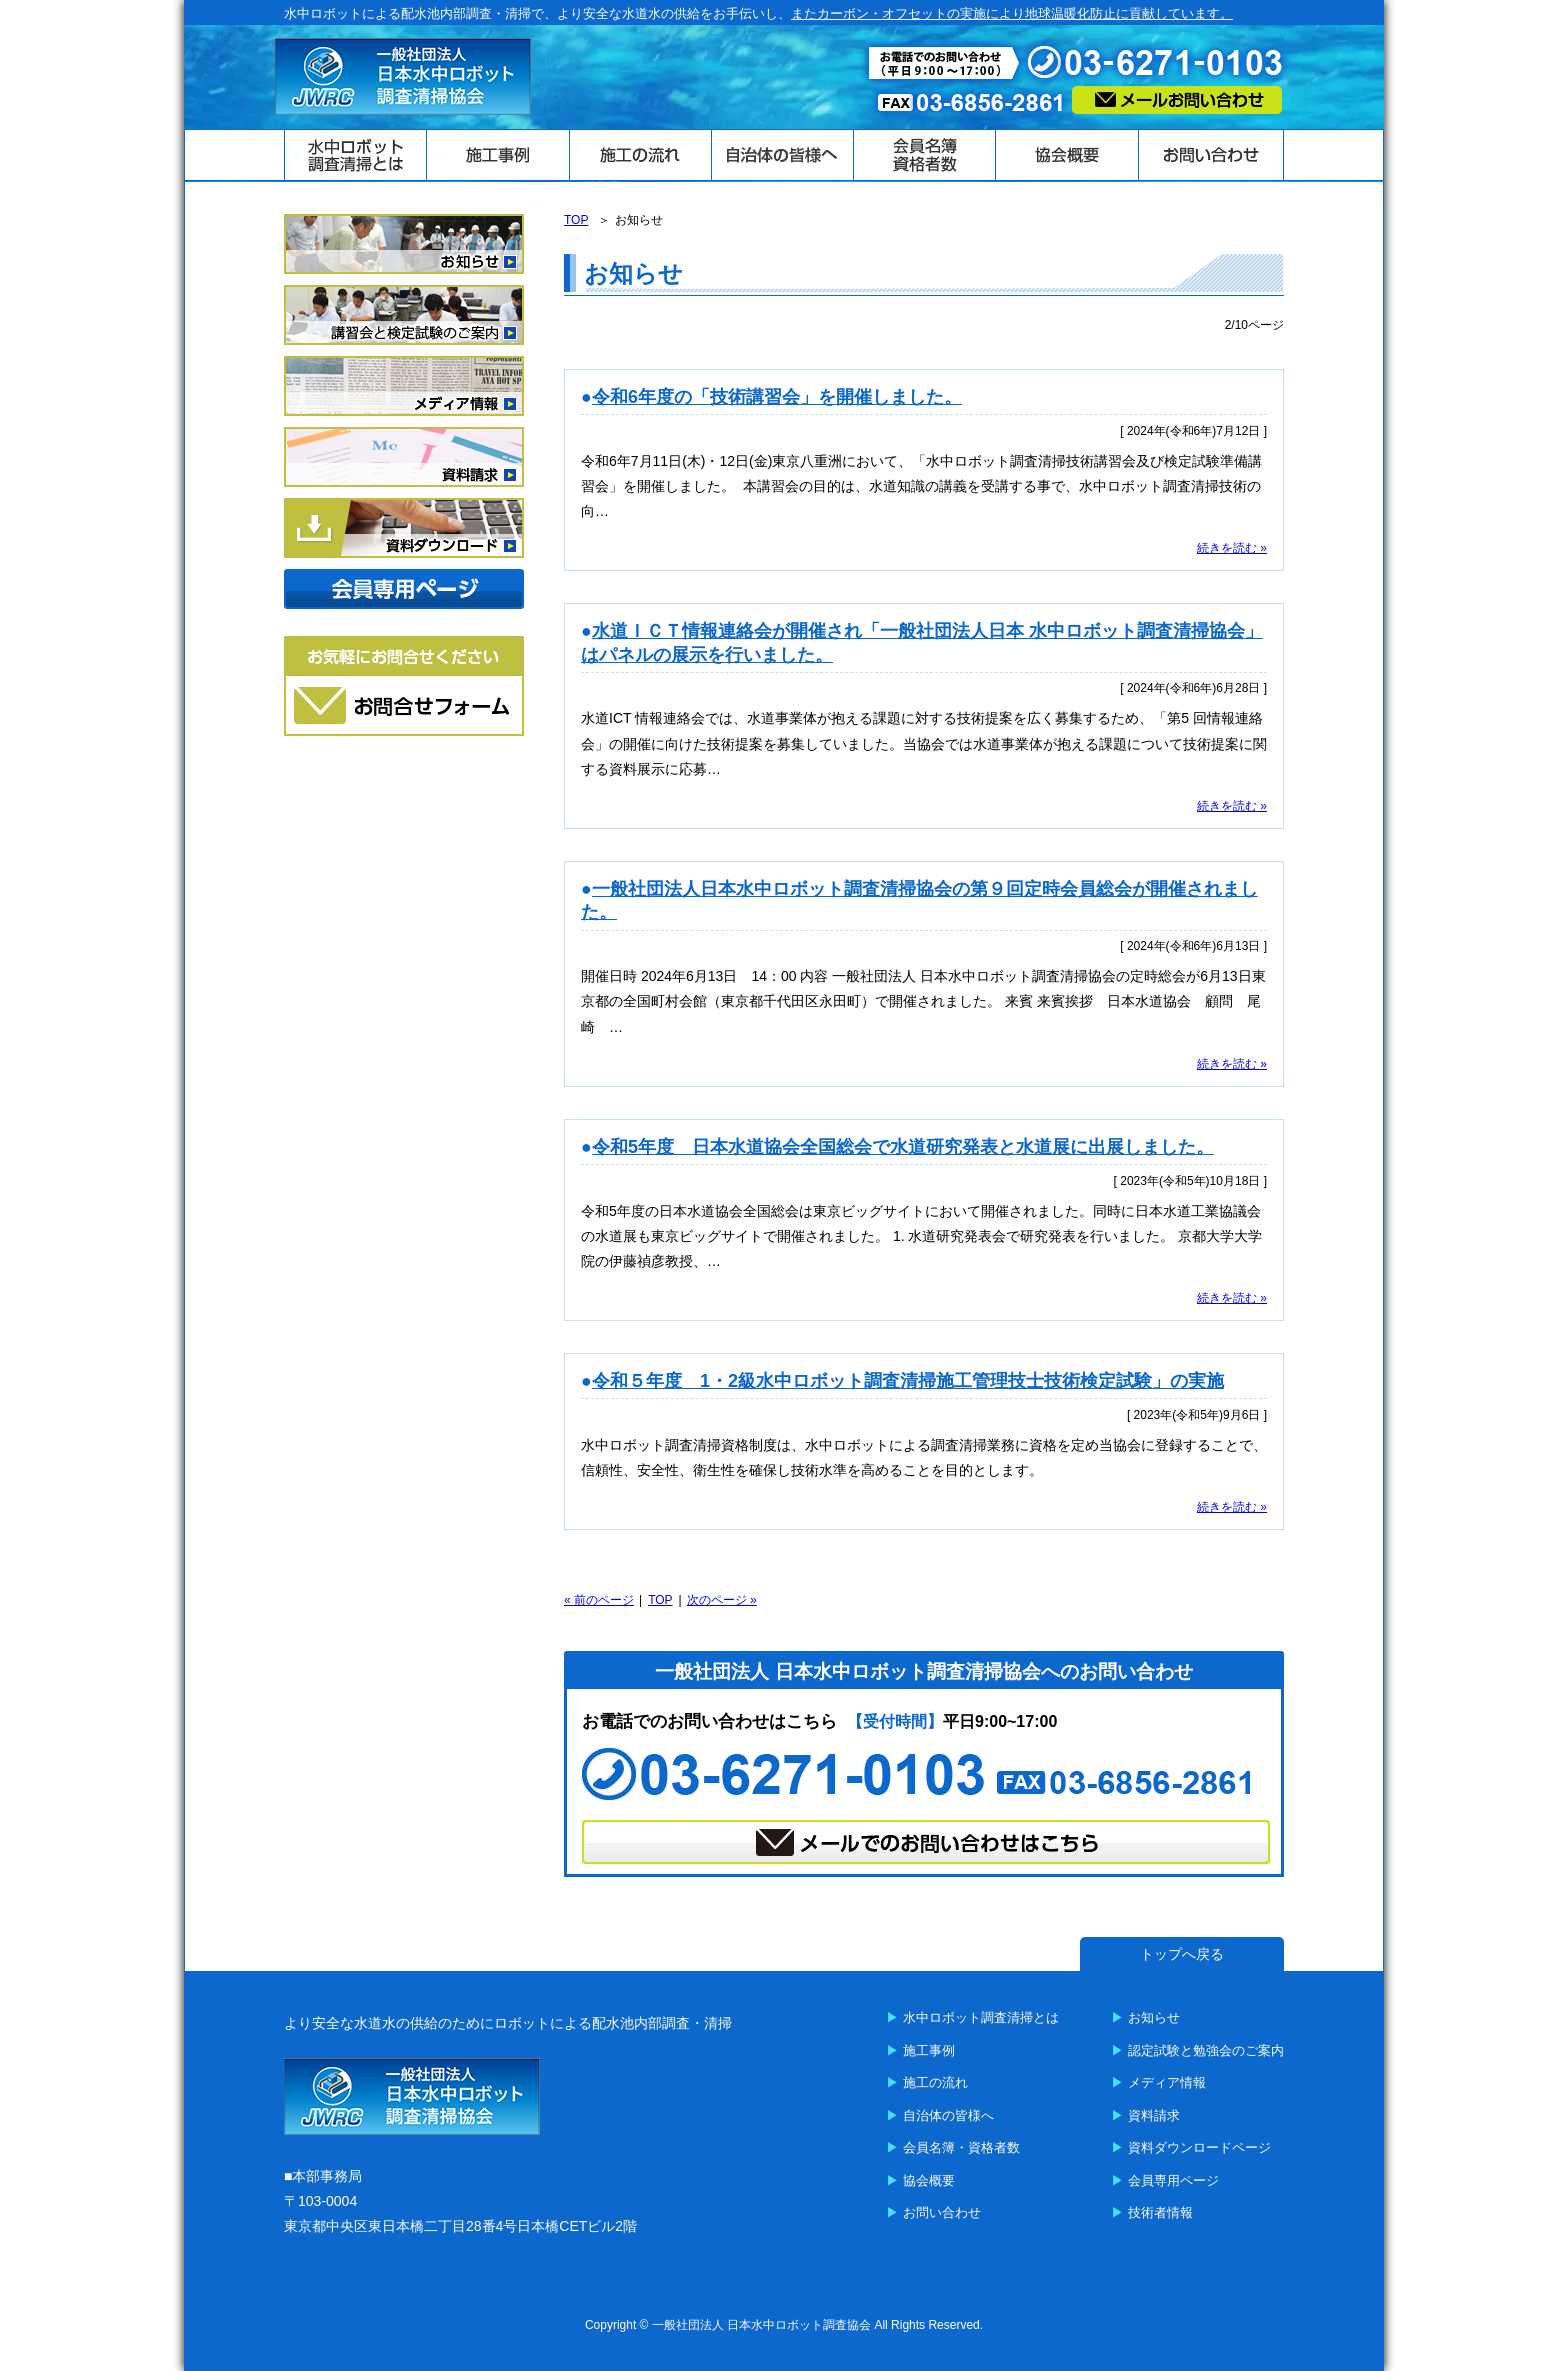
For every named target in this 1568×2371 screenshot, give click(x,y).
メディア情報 (1167, 2082)
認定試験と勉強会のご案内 (1206, 2050)
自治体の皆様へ (948, 2115)
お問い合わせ (942, 2212)
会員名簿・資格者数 (961, 2147)
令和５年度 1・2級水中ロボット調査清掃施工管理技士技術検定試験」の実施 (908, 1381)
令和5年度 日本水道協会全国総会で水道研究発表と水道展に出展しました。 (903, 1147)
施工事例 (929, 2050)
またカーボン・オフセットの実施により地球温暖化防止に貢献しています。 (1012, 13)
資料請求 (1154, 2115)
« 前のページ (599, 1600)
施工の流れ (935, 2082)
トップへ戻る (1182, 1954)
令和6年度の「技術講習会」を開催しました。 (777, 397)
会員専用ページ (1173, 2180)
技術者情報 (1160, 2212)
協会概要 (929, 2180)
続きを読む (1227, 548)
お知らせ (1154, 2017)
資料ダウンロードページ (1199, 2147)
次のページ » (722, 1600)
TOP (660, 1600)
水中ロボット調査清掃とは (981, 2017)
